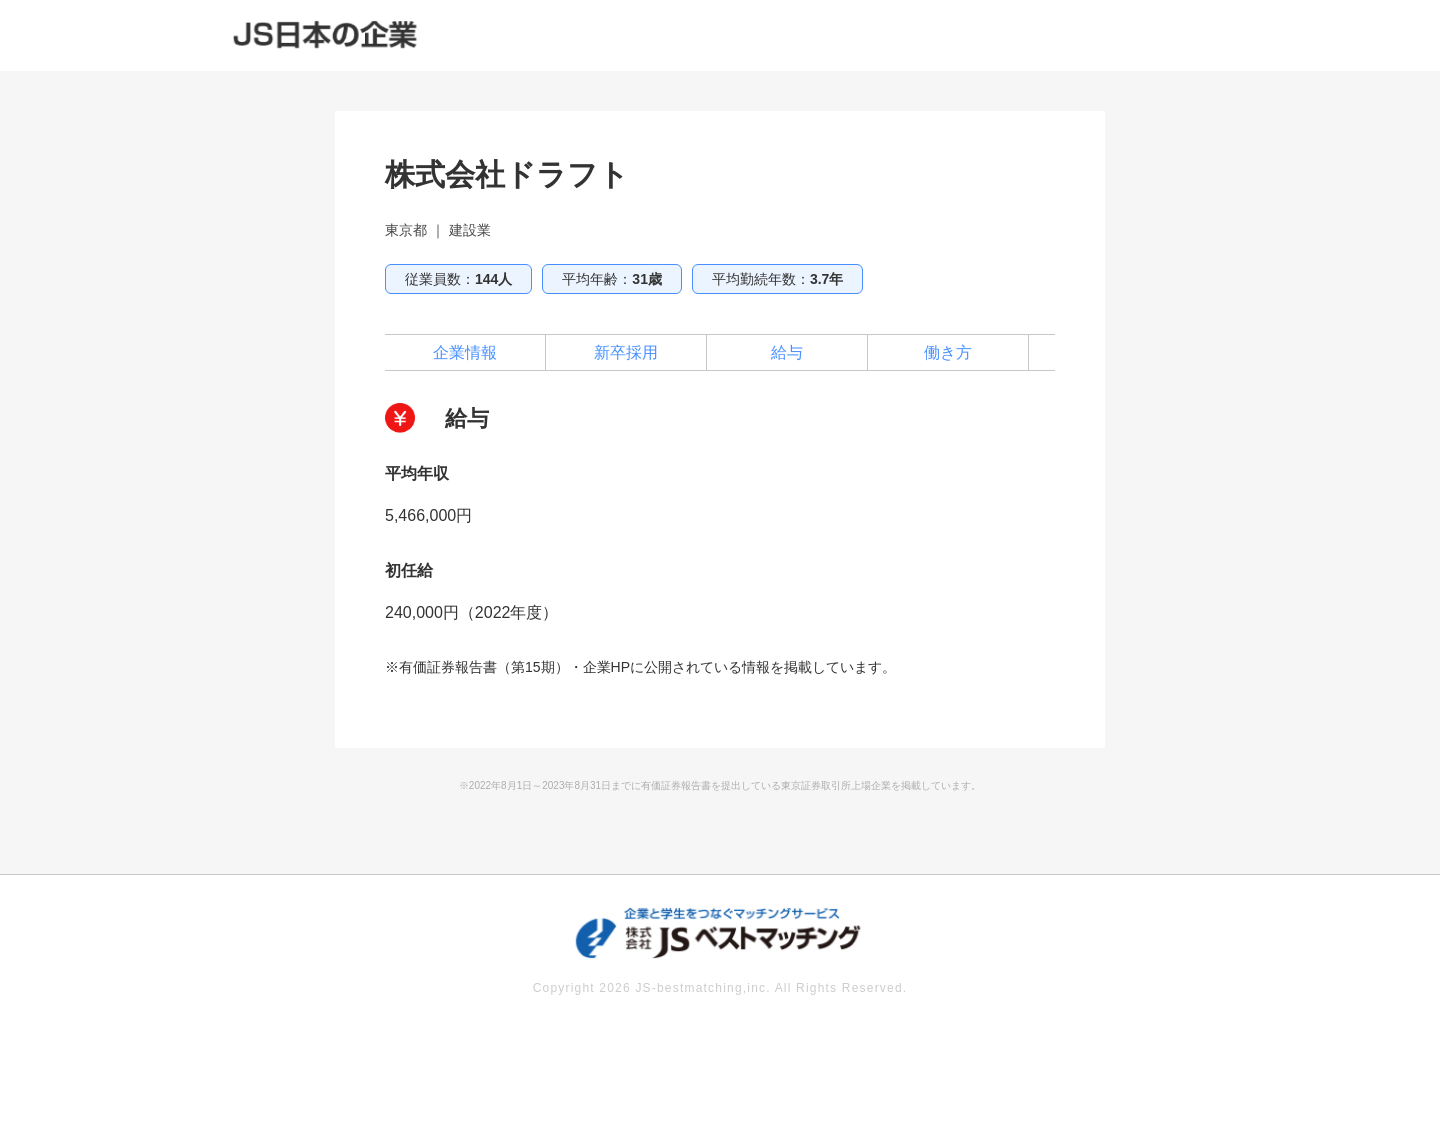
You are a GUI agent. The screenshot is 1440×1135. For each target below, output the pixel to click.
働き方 (948, 352)
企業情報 (465, 352)
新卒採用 (626, 352)
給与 (787, 352)
